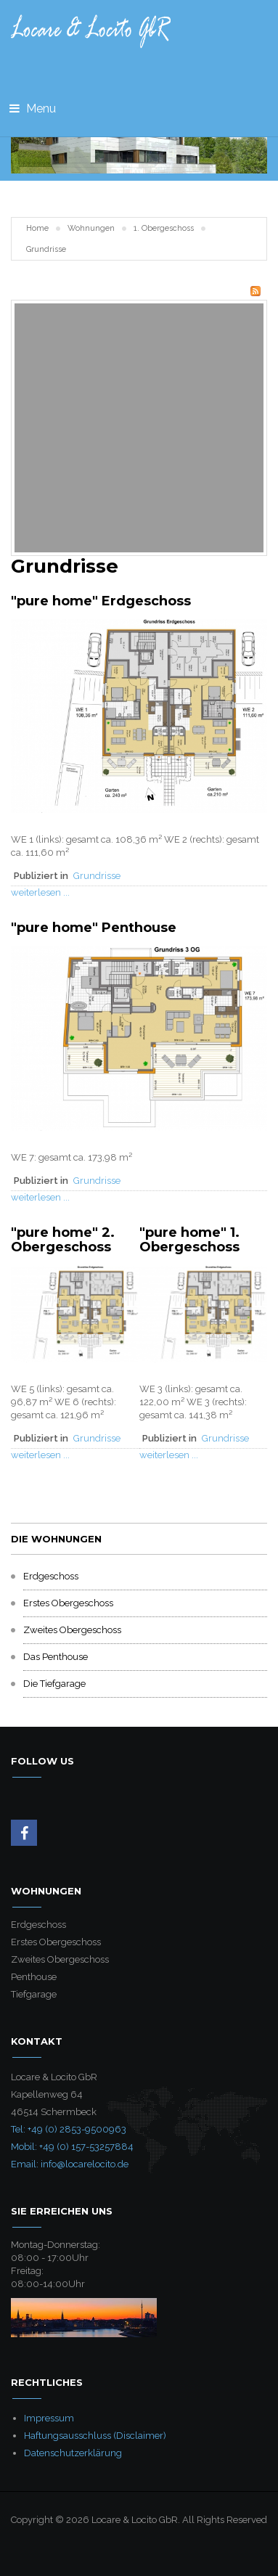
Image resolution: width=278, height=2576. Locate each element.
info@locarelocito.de (84, 2164)
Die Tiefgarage (54, 1683)
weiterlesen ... (40, 892)
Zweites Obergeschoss (72, 1629)
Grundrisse (96, 875)
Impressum (49, 2418)
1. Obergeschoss (164, 228)
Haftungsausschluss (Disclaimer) (95, 2435)
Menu (32, 108)
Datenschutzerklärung (73, 2453)
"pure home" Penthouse (93, 928)
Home (37, 228)
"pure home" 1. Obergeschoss (189, 1239)
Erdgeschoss (50, 1576)
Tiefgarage (34, 1994)
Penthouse (34, 1976)
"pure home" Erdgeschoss (101, 601)
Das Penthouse (55, 1656)
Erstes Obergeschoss (68, 1603)
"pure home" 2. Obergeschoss (63, 1239)
